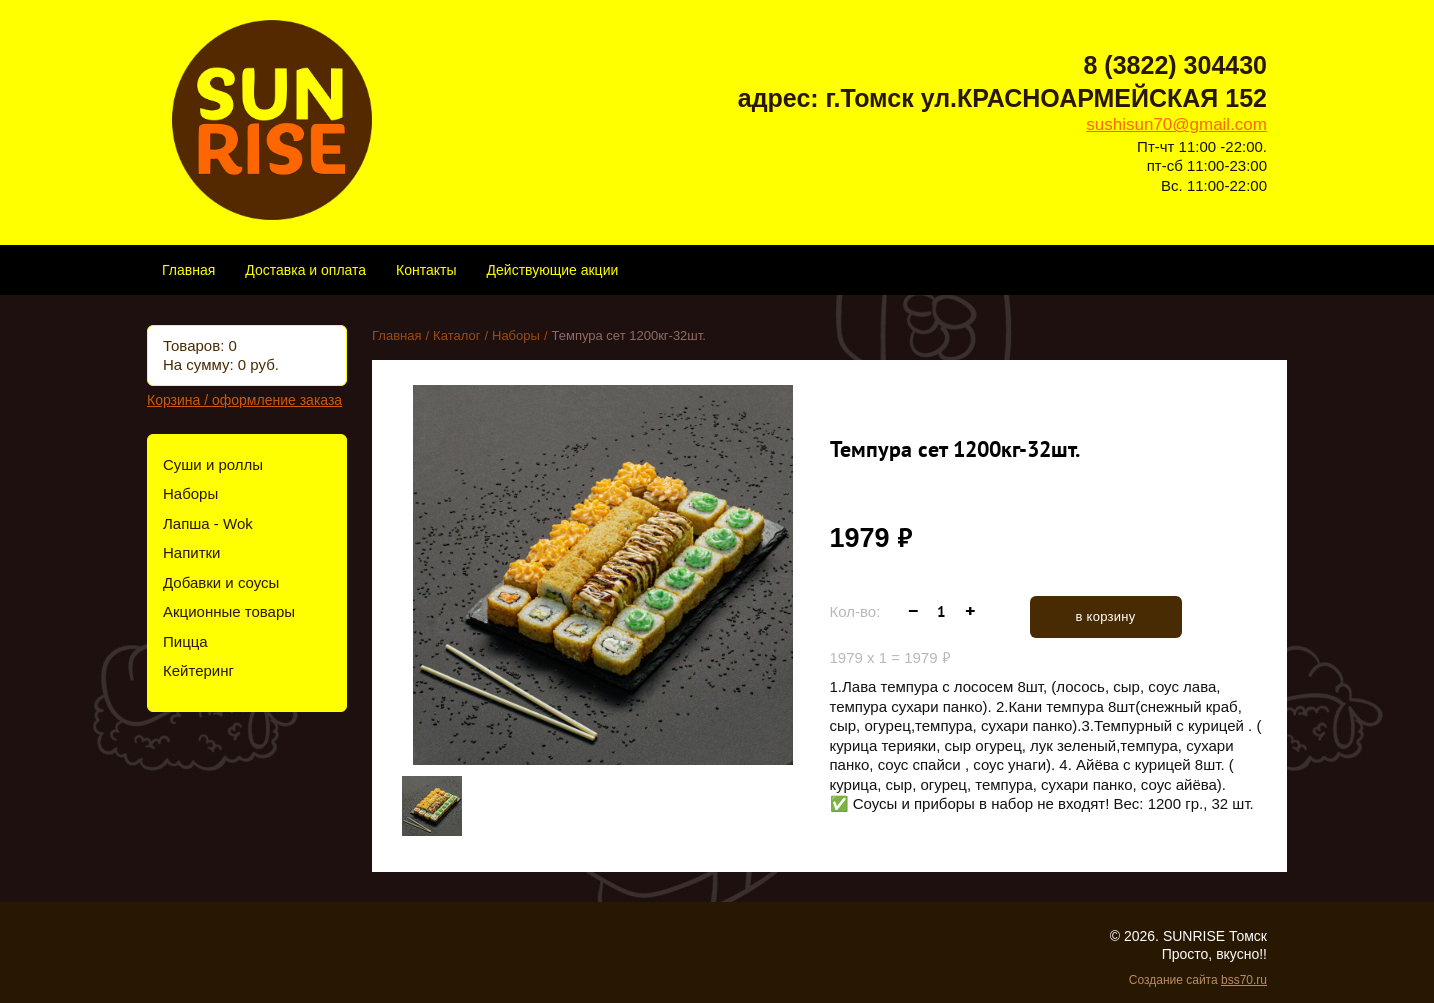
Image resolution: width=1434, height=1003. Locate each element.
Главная (188, 270)
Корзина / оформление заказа (244, 400)
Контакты (426, 270)
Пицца (185, 641)
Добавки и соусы (221, 582)
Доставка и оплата (305, 270)
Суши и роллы (213, 464)
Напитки (192, 552)
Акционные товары (229, 611)
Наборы (190, 493)
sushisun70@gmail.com (1176, 124)
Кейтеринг (198, 670)
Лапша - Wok (208, 523)
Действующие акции (553, 270)
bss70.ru (1244, 980)
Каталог (456, 335)
